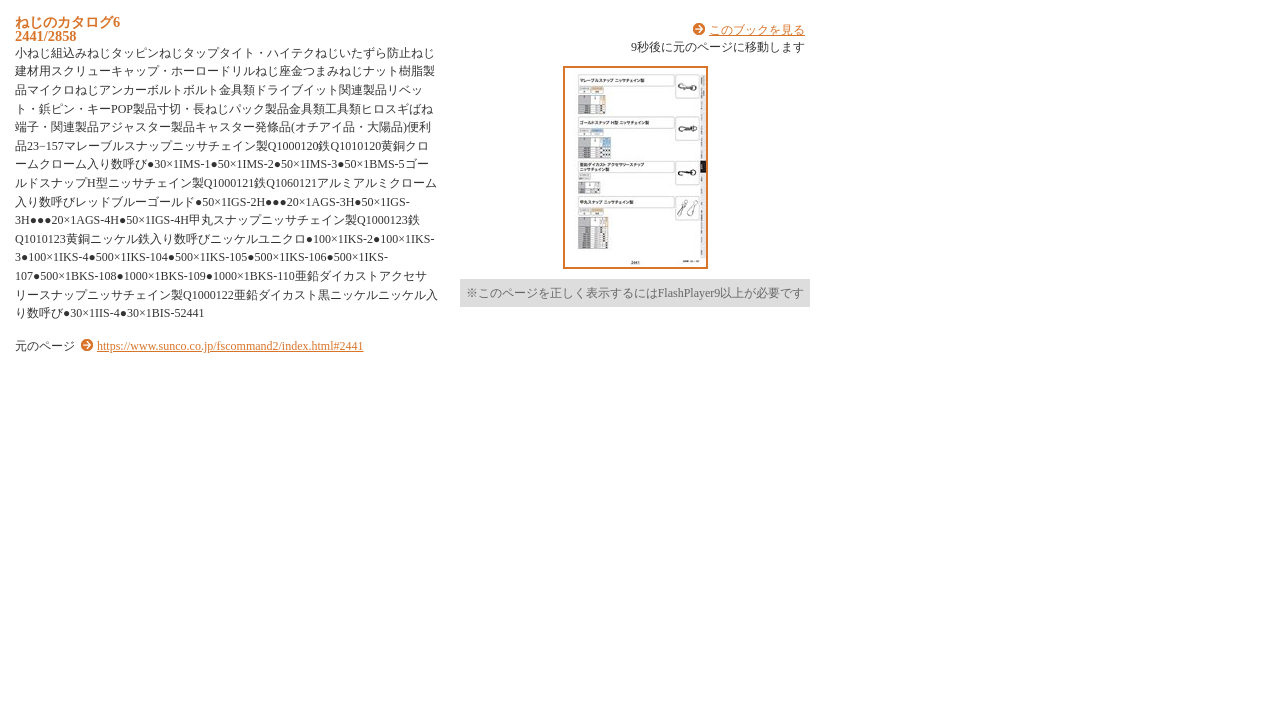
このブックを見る (757, 30)
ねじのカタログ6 (67, 22)
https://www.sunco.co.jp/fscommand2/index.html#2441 (230, 346)
